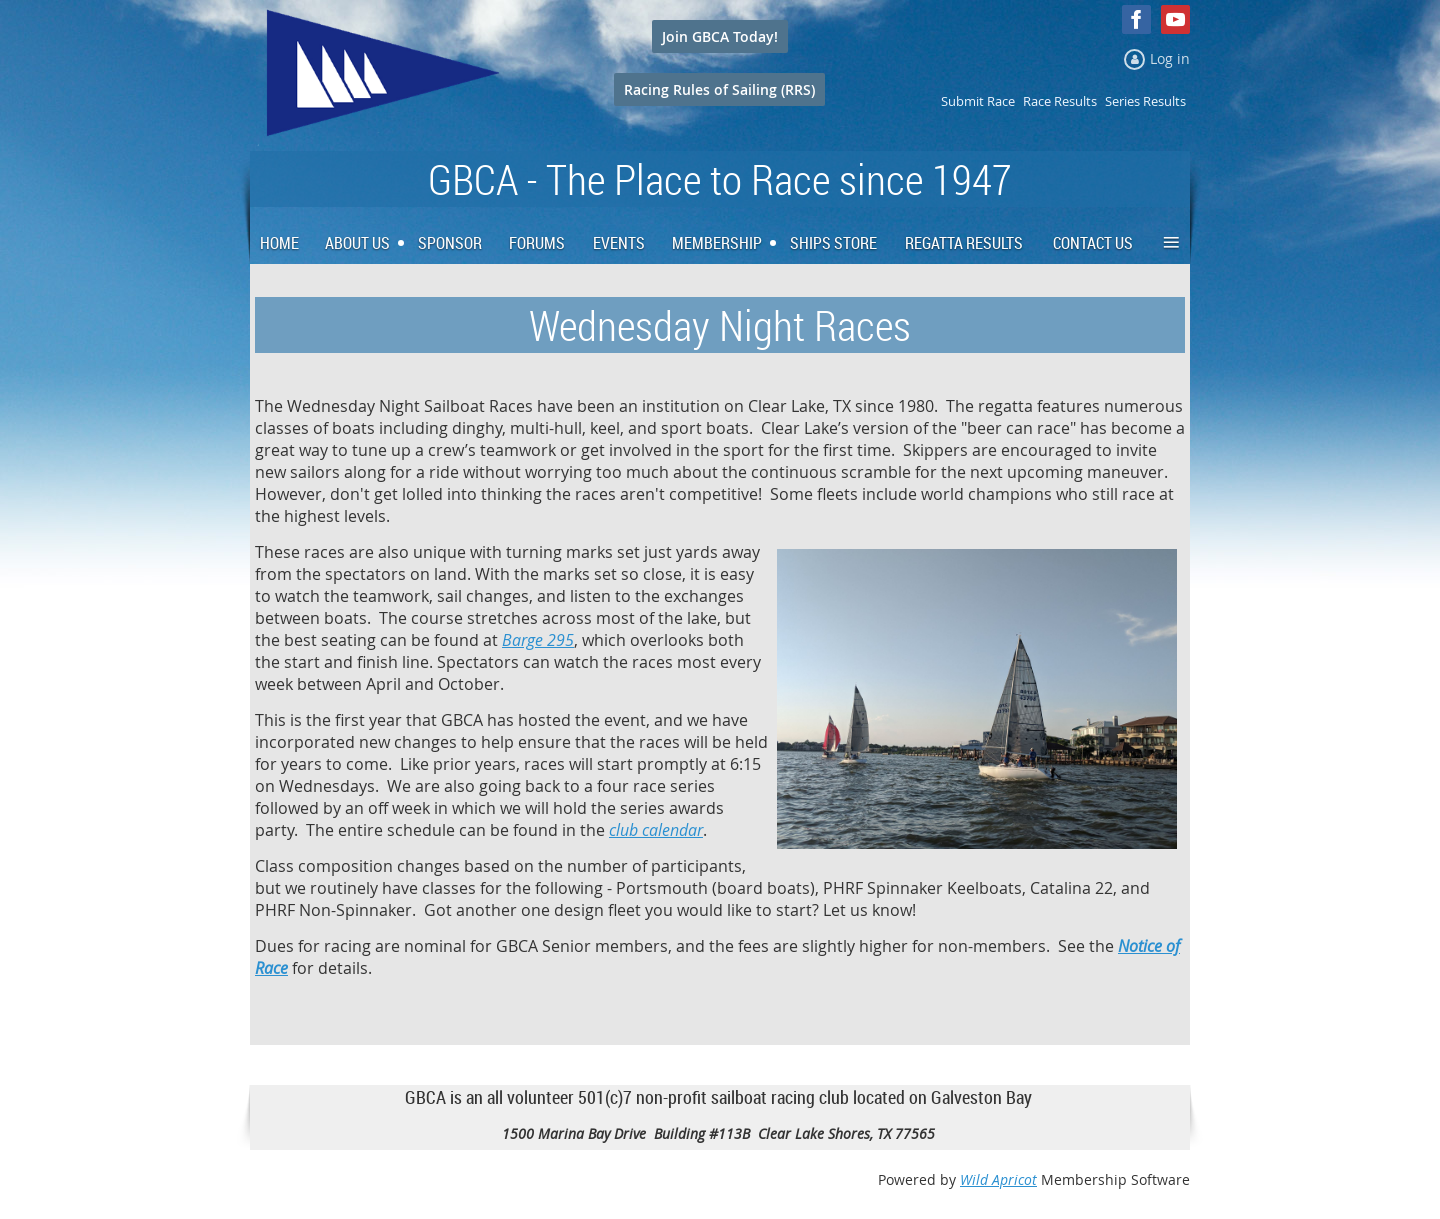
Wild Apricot (998, 1179)
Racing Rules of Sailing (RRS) (719, 89)
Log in (1170, 58)
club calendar (656, 830)
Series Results (1145, 101)
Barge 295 (538, 640)
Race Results (1060, 101)
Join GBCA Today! (720, 36)
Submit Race (978, 101)
